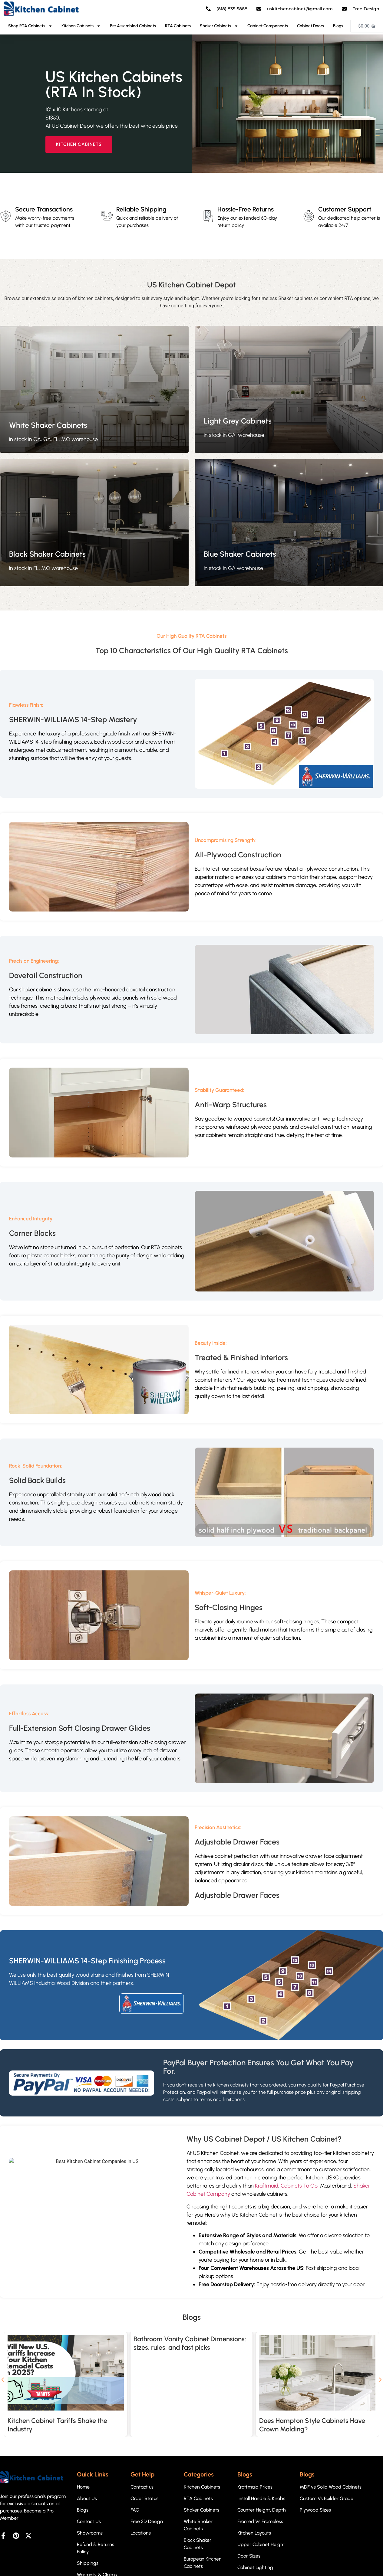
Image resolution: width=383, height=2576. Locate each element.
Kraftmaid (266, 2185)
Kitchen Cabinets (81, 26)
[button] (2, 2379)
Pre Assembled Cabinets (133, 25)
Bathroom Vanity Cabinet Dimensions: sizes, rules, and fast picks (190, 2343)
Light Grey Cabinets (238, 420)
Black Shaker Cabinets (47, 553)
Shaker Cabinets (219, 26)
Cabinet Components (267, 25)
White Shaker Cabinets (48, 425)
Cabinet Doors (310, 25)
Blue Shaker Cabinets (240, 553)
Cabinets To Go (299, 2185)
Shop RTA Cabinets (30, 26)
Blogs (338, 25)
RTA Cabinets (178, 25)
